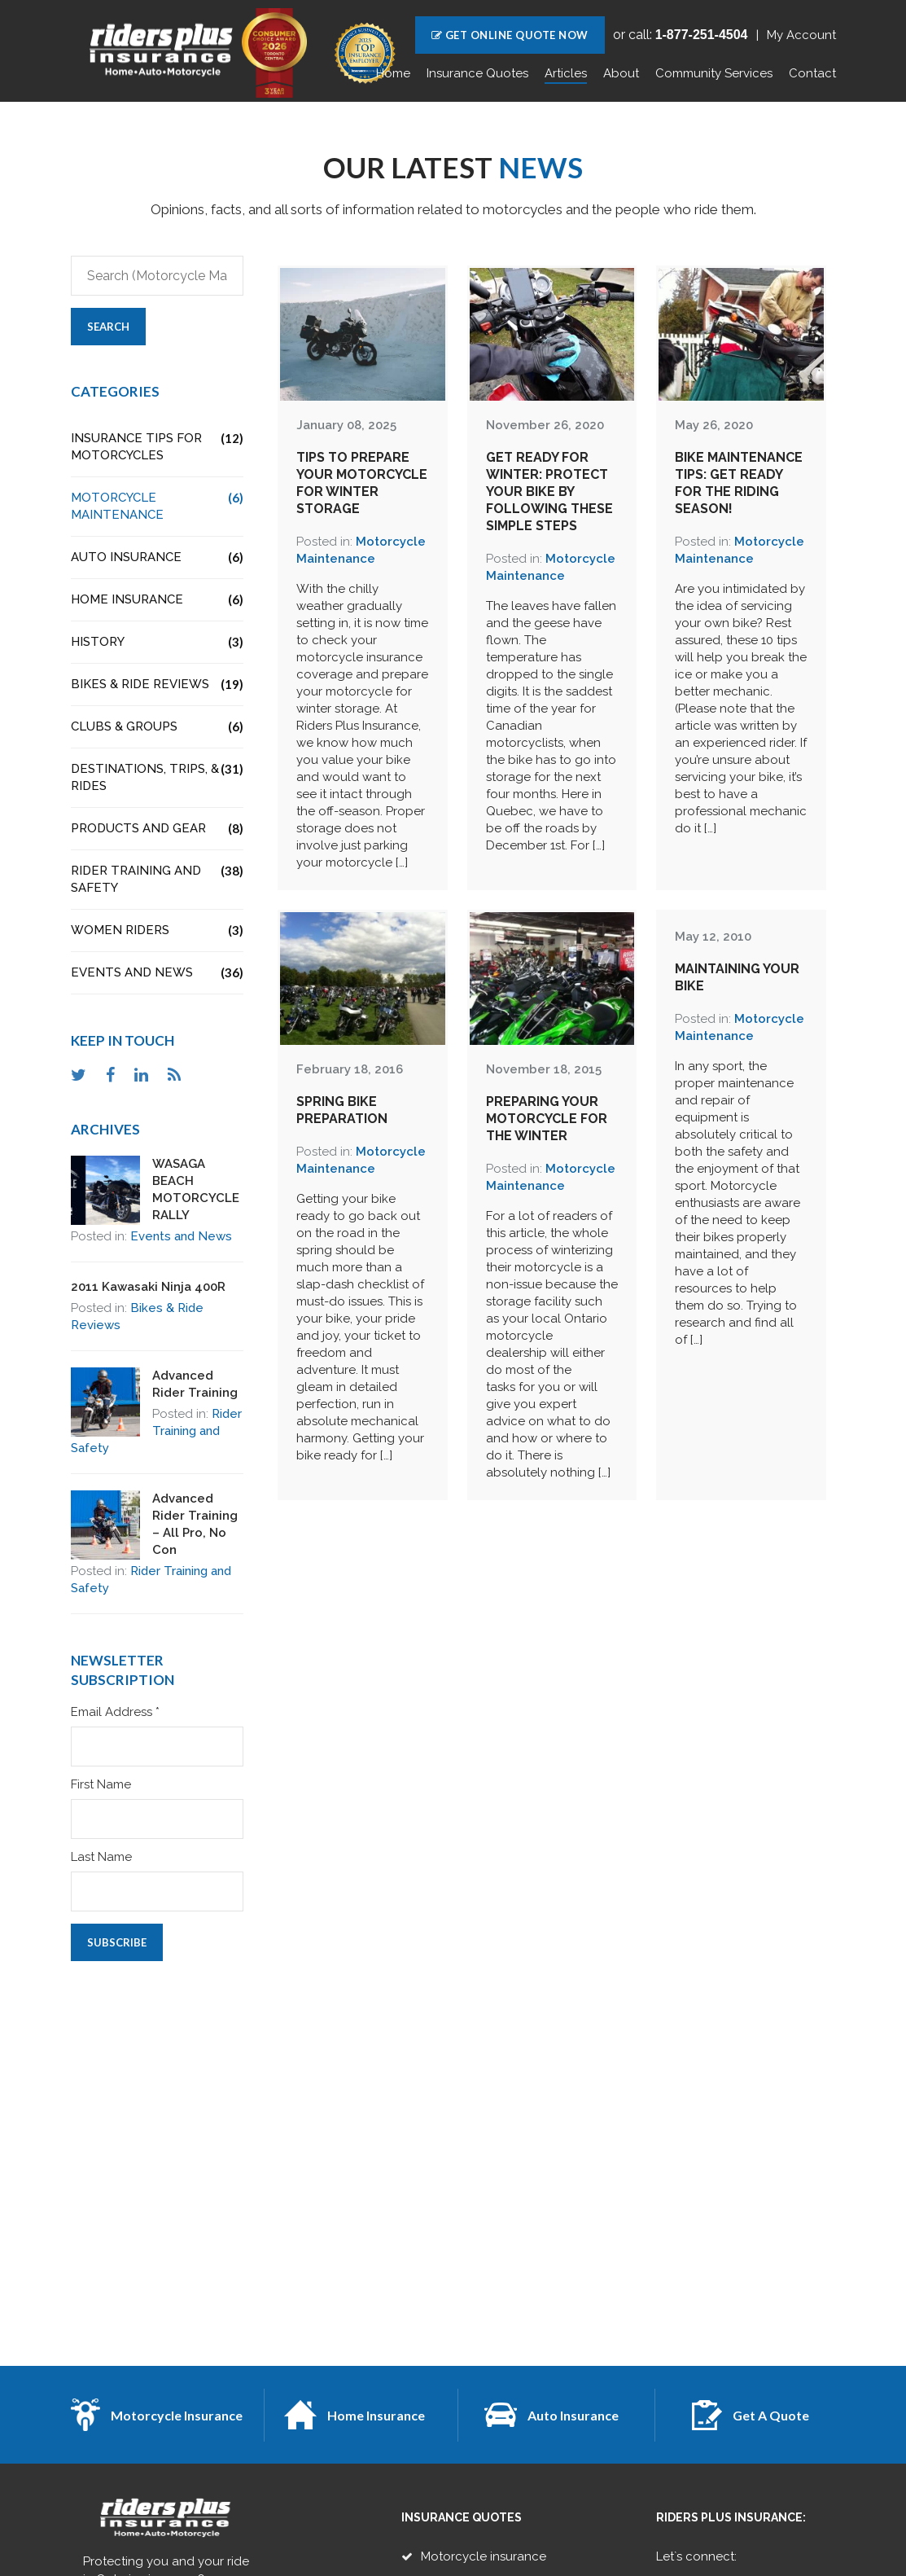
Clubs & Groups (157, 726)
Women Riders (157, 930)
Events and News (157, 972)
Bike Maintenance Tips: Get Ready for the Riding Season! (739, 483)
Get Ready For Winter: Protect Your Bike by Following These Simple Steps (549, 491)
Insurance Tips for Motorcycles (157, 446)
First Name (101, 1785)
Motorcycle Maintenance (157, 505)
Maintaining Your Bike (737, 977)
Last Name (101, 1857)
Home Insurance (157, 599)
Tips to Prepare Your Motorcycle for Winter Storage (361, 483)
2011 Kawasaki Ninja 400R (148, 1286)
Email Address (115, 1712)
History (157, 642)
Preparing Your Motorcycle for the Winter (546, 1118)
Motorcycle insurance (483, 2556)
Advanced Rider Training (195, 1384)
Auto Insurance (157, 557)
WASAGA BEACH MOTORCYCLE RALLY (195, 1189)
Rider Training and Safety (157, 878)
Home (393, 73)
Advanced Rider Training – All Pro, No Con (195, 1524)
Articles (566, 73)
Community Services (714, 73)
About (621, 73)
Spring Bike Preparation (341, 1110)
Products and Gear (157, 828)
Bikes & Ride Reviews (157, 684)
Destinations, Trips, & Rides (157, 777)
